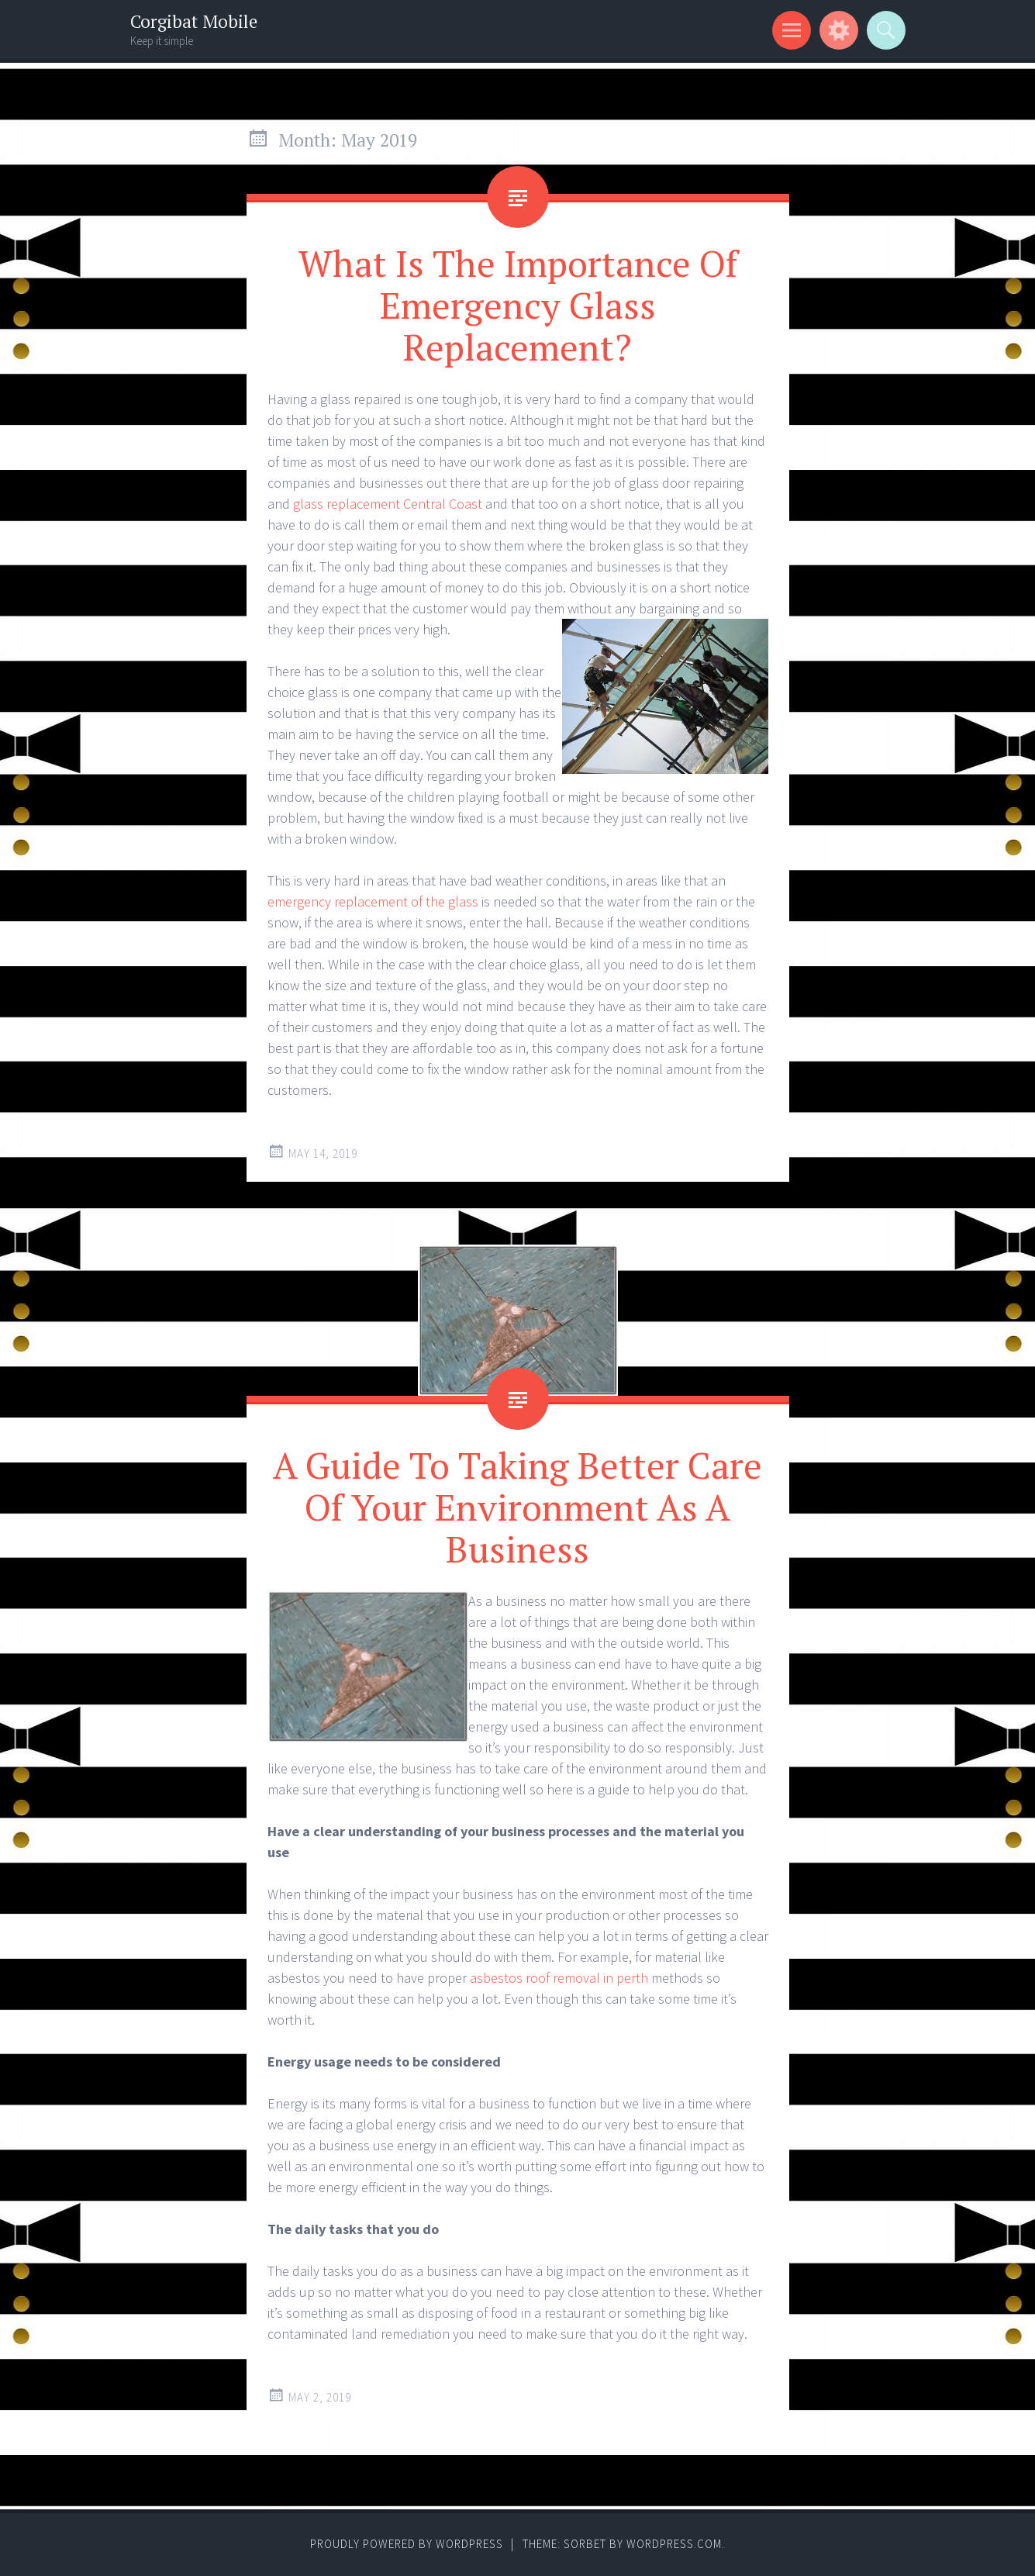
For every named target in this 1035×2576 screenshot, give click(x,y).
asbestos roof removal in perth (559, 1978)
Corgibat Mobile (193, 21)
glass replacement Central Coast (387, 504)
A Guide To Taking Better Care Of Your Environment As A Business (517, 1507)
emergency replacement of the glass (372, 901)
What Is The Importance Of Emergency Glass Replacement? (517, 305)
